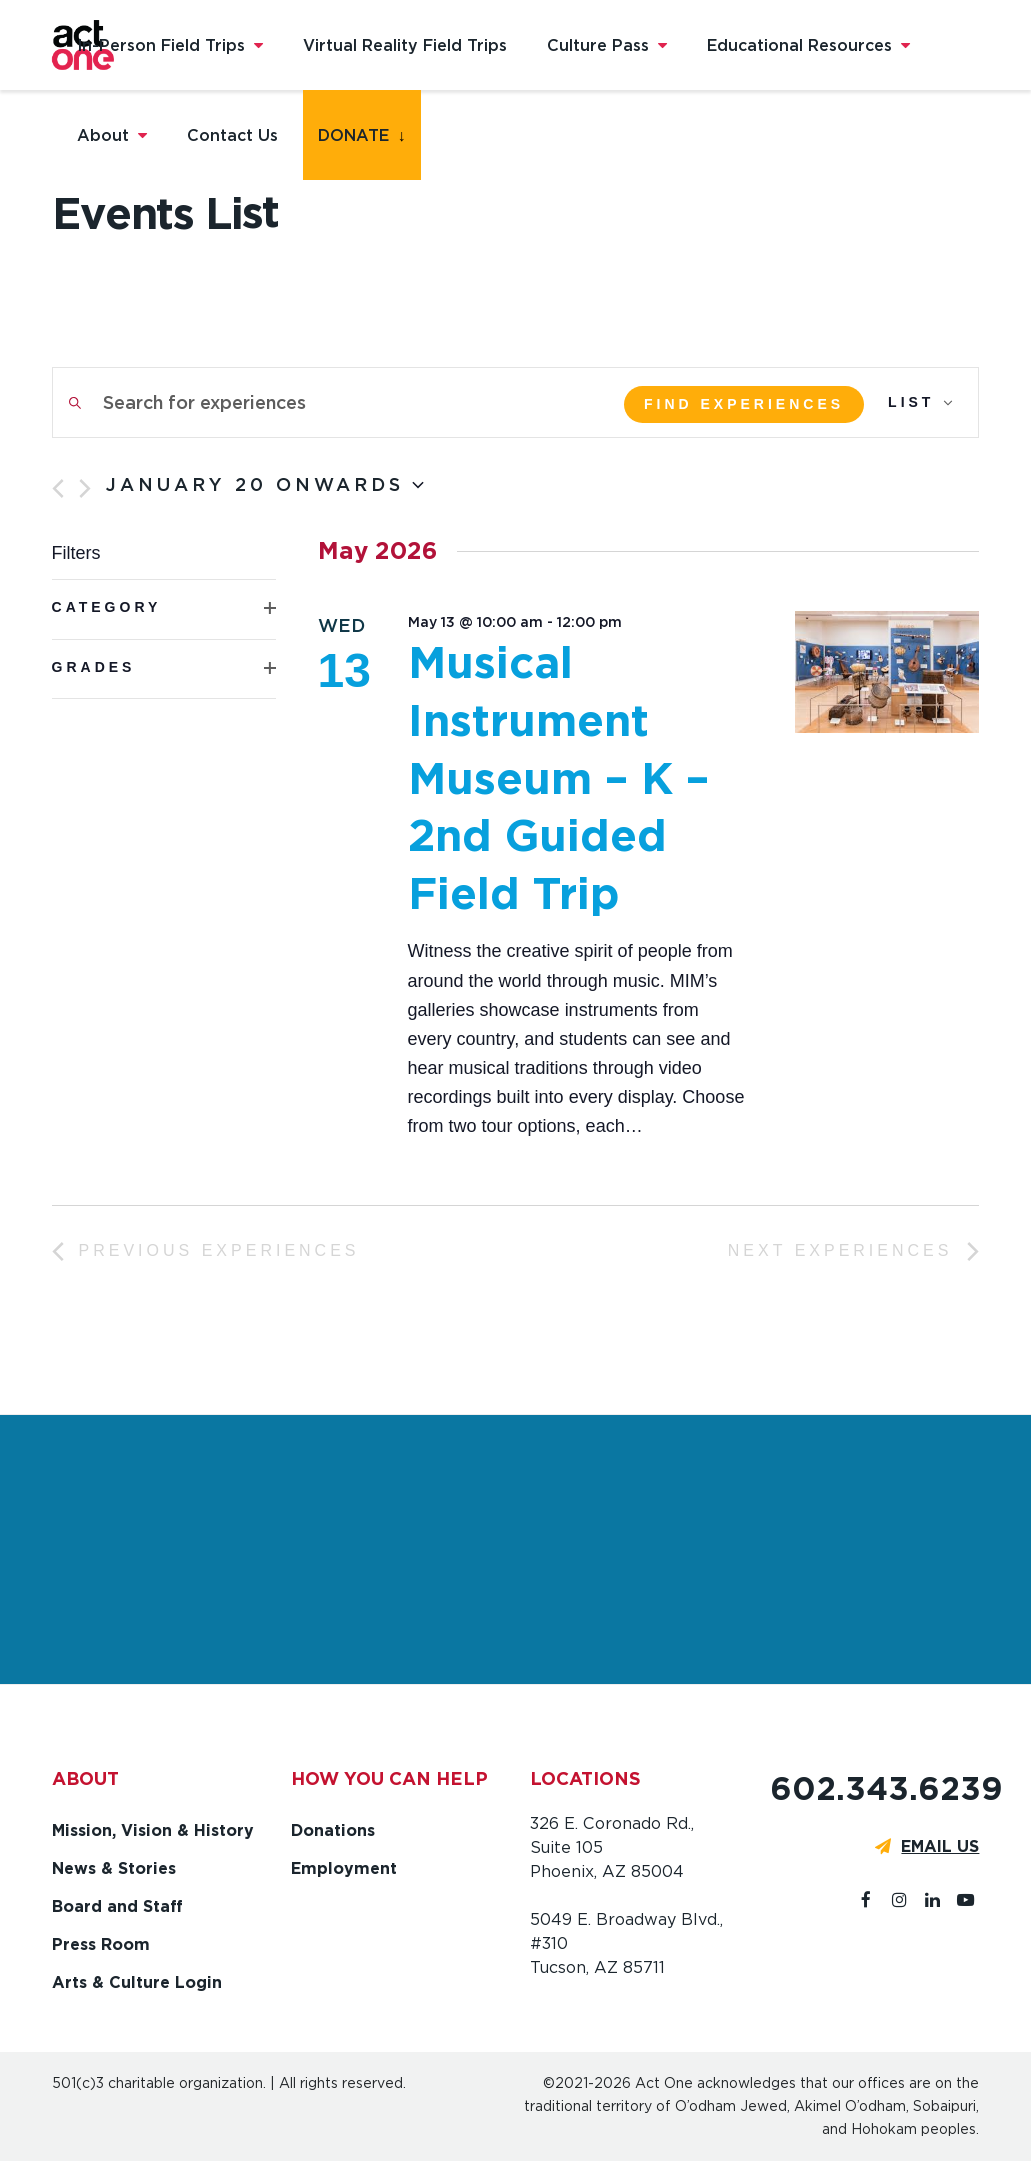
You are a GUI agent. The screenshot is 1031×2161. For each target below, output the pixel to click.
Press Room (101, 1944)
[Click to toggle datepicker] (265, 485)
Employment (344, 1868)
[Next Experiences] (85, 488)
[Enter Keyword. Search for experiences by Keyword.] (325, 402)
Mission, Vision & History (153, 1830)
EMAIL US (940, 1846)
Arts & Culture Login (137, 1982)
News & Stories (114, 1868)
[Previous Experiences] (58, 488)
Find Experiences (744, 404)
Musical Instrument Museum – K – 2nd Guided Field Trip (558, 777)
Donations (333, 1830)
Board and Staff (117, 1906)
